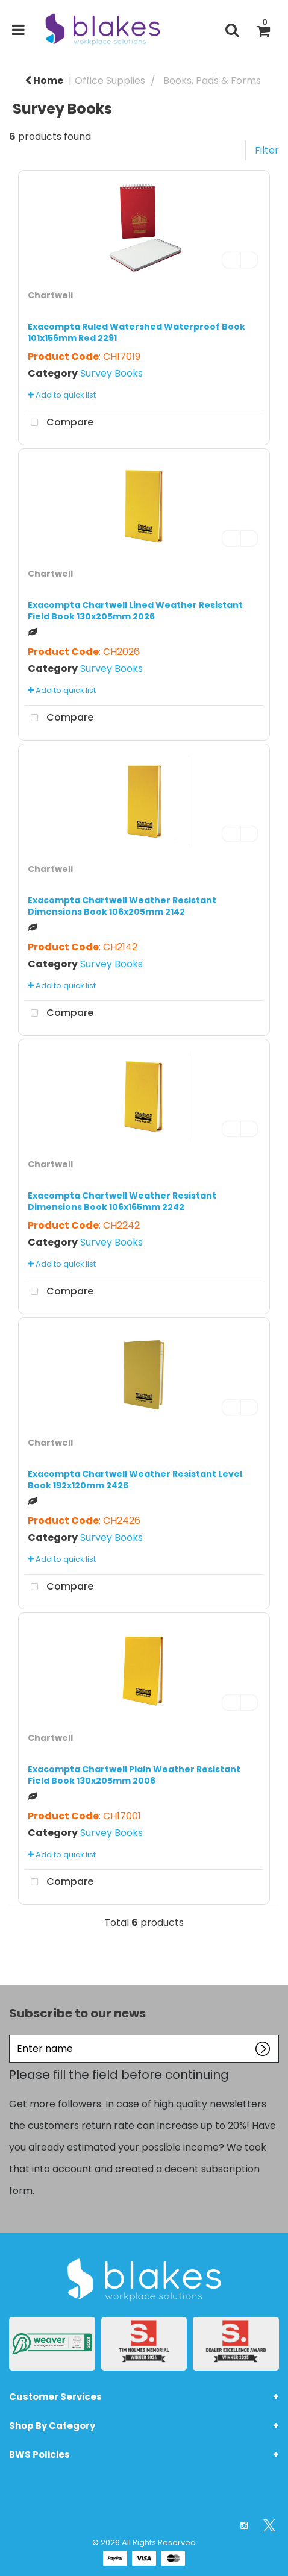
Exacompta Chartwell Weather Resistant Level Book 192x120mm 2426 (135, 1479)
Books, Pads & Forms (212, 80)
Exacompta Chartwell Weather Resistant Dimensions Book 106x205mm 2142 (122, 906)
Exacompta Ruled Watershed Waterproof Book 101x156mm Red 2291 (136, 332)
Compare (59, 423)
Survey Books (111, 373)
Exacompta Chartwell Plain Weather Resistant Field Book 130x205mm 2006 (134, 1775)
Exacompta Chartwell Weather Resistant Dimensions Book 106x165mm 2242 (122, 1201)
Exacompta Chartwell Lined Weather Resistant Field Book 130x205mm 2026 (135, 610)
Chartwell (50, 295)
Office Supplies (110, 80)
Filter (267, 150)
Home (44, 80)
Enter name (12, 2034)
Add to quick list (62, 395)
